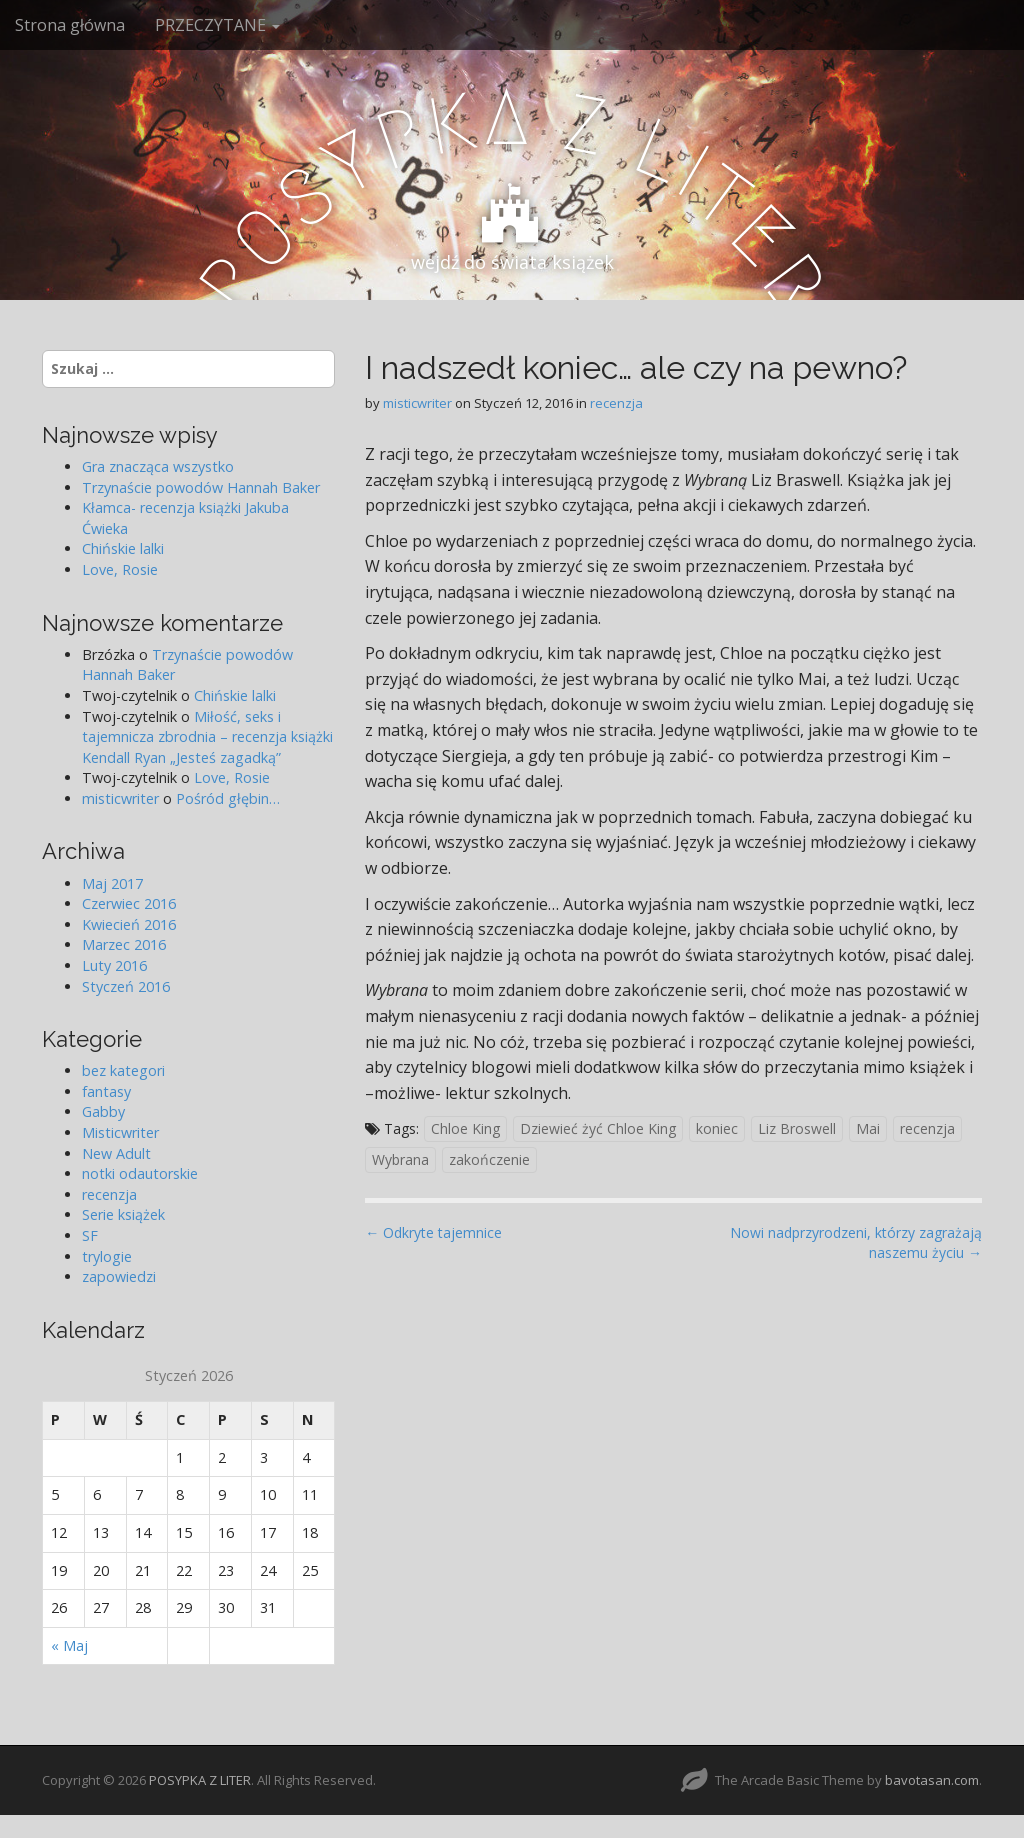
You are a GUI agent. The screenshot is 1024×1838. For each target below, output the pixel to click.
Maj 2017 (112, 883)
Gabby (103, 1111)
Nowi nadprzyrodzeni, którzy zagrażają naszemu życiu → (856, 1242)
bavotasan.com (932, 1780)
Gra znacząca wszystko (158, 466)
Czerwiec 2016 (129, 903)
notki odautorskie (140, 1173)
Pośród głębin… (228, 798)
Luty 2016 (114, 965)
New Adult (116, 1153)
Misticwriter (120, 1132)
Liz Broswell (797, 1128)
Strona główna (70, 25)
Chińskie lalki (123, 548)
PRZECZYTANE (217, 25)
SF (90, 1235)
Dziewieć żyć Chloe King (598, 1128)
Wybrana (400, 1159)
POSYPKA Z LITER (200, 1780)
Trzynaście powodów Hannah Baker (201, 487)
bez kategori (123, 1070)
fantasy (106, 1091)
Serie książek (123, 1214)
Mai (868, 1128)
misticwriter (417, 403)
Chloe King (465, 1128)
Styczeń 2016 (126, 986)
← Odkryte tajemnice (433, 1232)
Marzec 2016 (124, 944)
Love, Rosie (120, 569)
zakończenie (489, 1159)
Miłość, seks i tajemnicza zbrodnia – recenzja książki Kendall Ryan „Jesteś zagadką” (207, 737)
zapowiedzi (119, 1276)
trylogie (107, 1256)
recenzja (616, 403)
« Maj (69, 1645)
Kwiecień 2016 (129, 924)
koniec (717, 1128)
